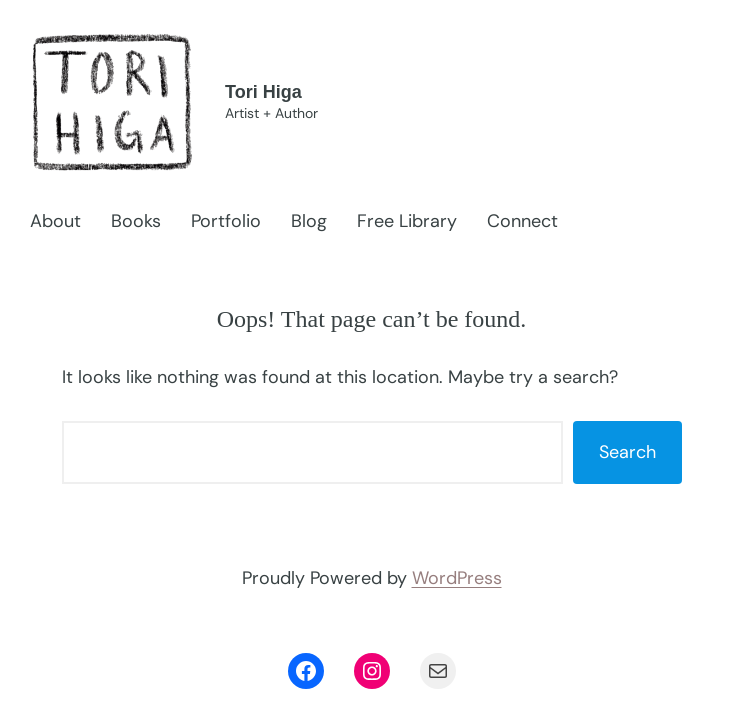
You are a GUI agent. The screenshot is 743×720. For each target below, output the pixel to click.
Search (627, 452)
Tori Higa (263, 92)
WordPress (457, 578)
